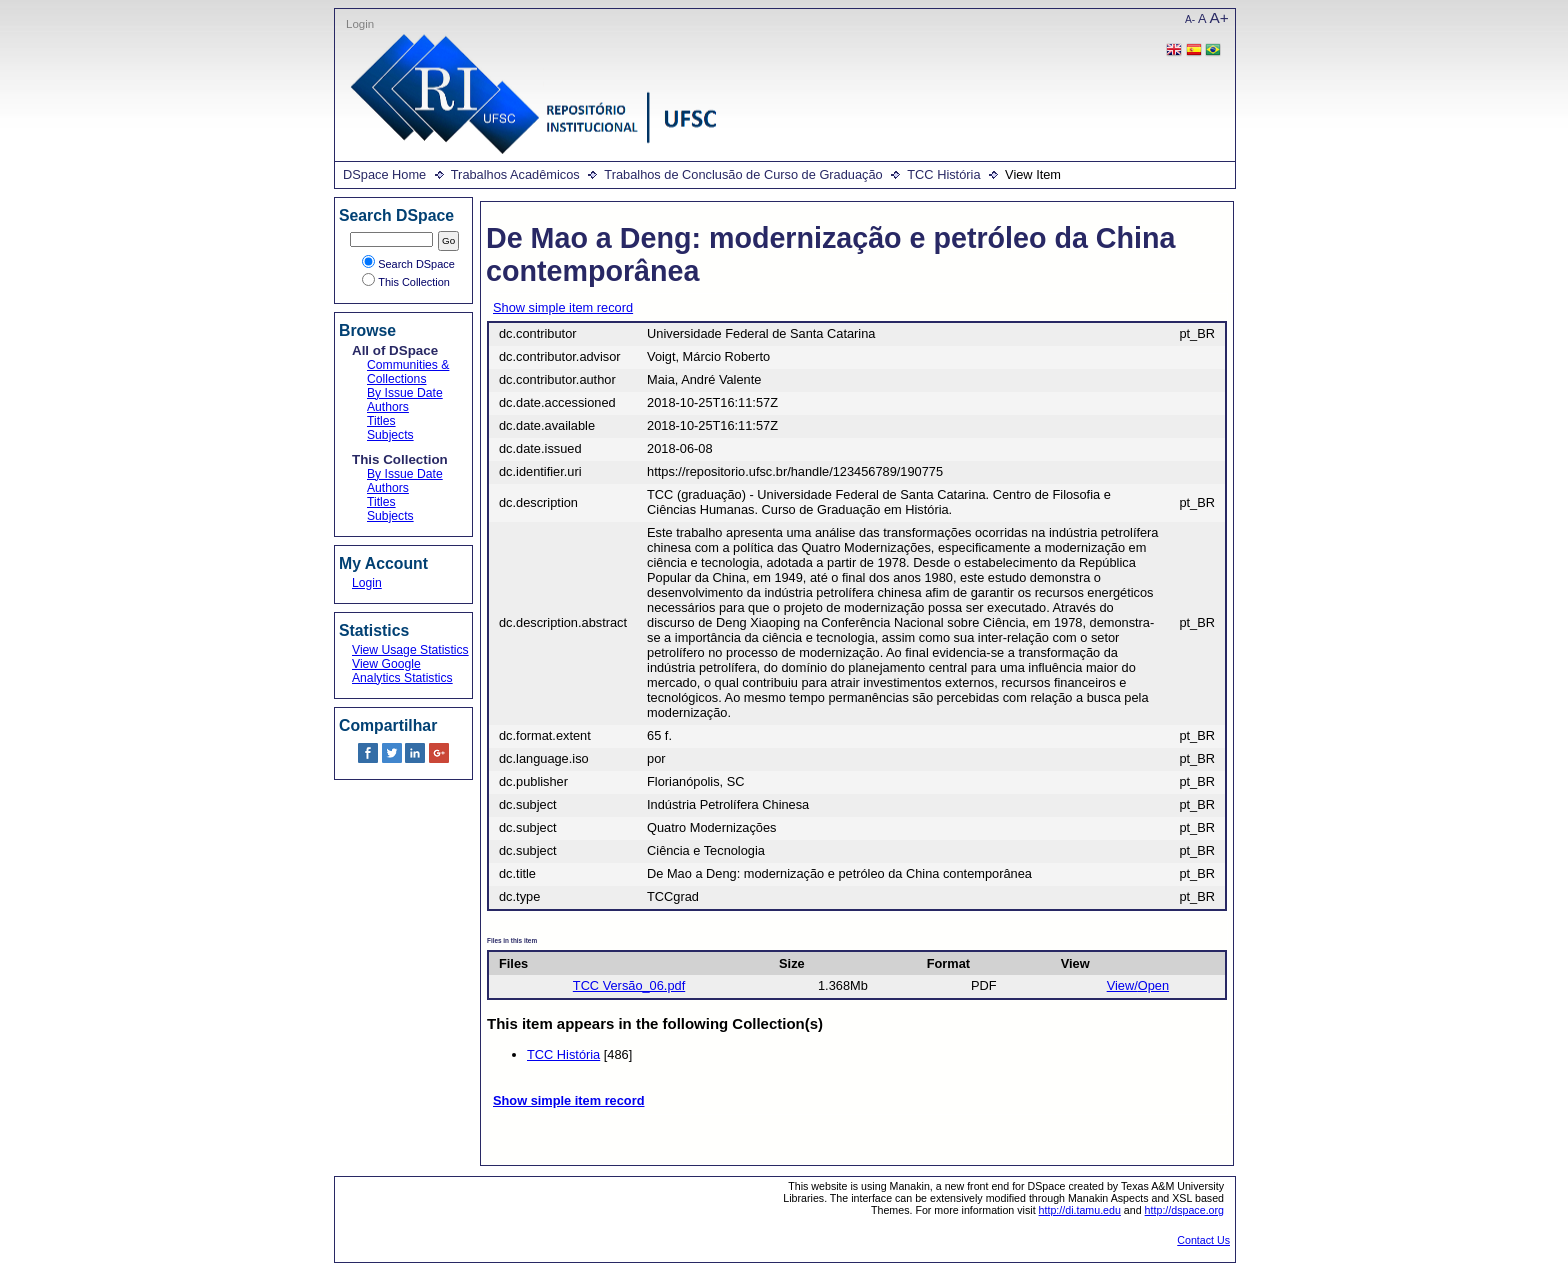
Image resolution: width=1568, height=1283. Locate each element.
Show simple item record (563, 307)
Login (360, 24)
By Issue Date (405, 393)
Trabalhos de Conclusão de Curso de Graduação (743, 174)
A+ (1219, 17)
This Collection (406, 282)
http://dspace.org (1184, 1210)
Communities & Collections (408, 372)
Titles (381, 421)
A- (1190, 19)
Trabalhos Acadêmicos (515, 174)
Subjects (390, 435)
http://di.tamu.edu (1080, 1210)
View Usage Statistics (410, 650)
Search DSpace (408, 264)
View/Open (1138, 985)
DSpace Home (384, 174)
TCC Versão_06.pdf (629, 985)
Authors (388, 407)
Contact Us (1203, 1240)
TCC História (943, 174)
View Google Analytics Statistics (402, 671)
